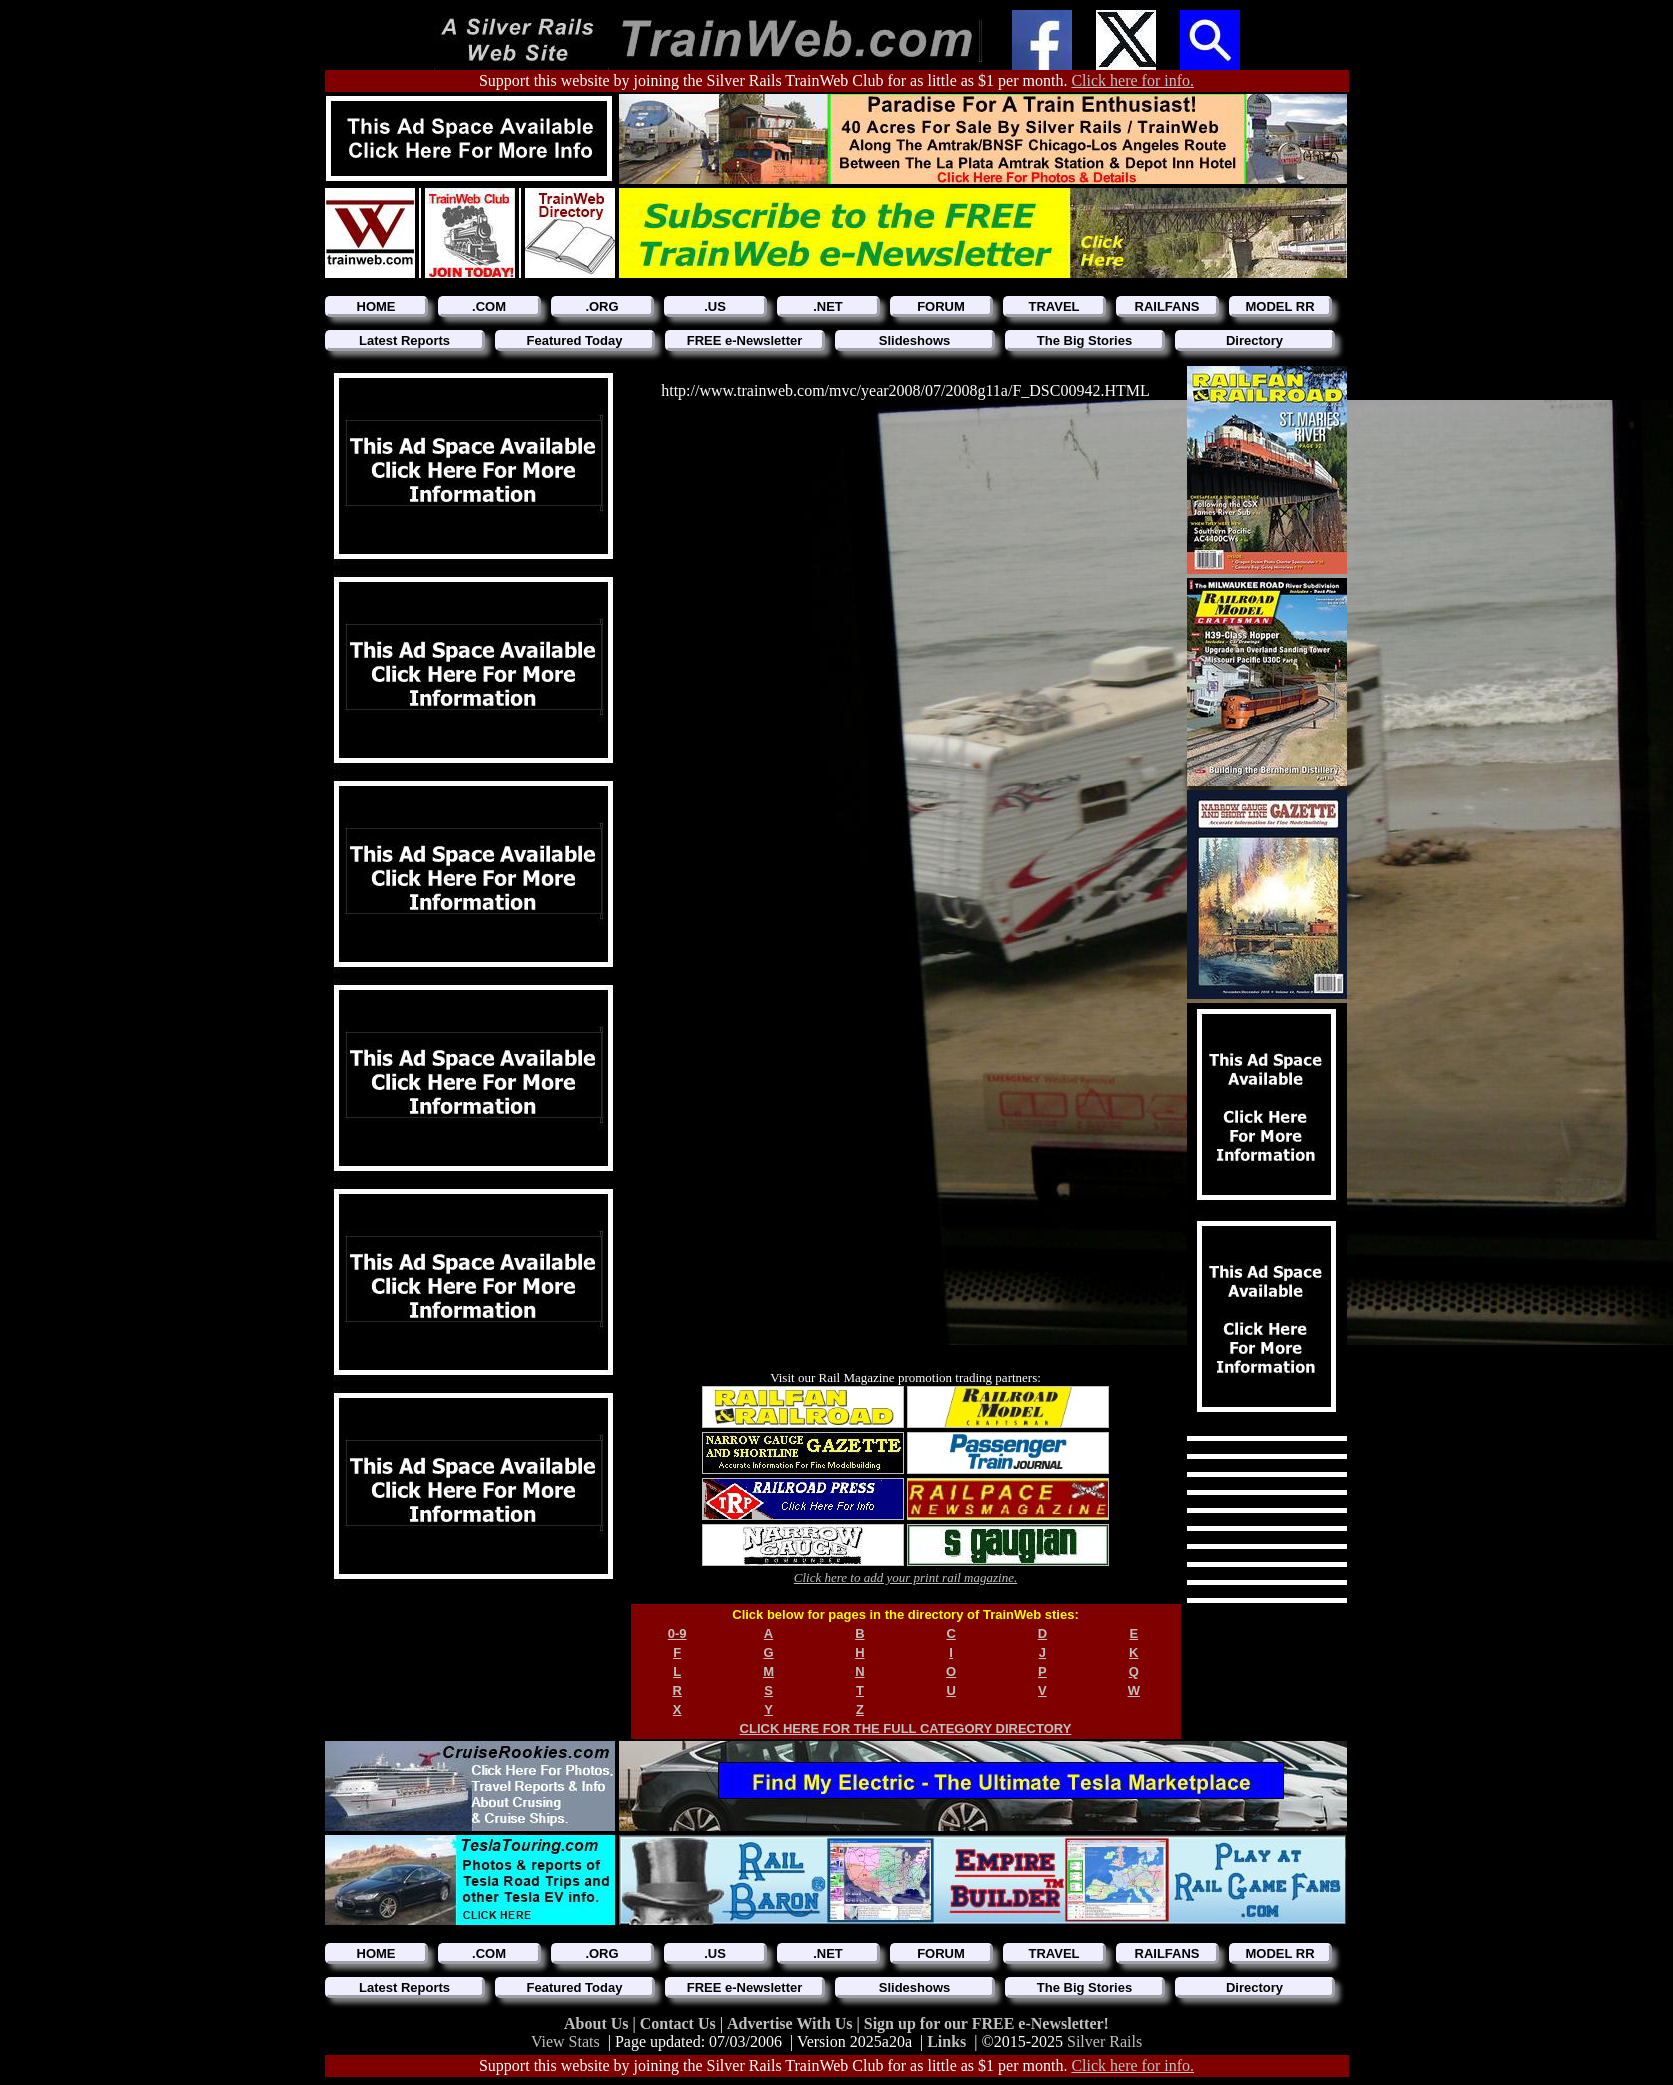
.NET (828, 306)
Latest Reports (404, 340)
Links (946, 2041)
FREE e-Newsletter (745, 340)
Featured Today (575, 340)
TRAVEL (1053, 306)
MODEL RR (1279, 306)
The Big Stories (1084, 340)
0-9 (677, 1633)
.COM (489, 306)
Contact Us (680, 2023)
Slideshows (915, 340)
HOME (376, 306)
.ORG (601, 306)
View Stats (565, 2041)
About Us (598, 2023)
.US (715, 306)
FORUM (941, 306)
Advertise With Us (792, 2023)
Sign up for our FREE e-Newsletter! (986, 2023)
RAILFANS (1167, 306)
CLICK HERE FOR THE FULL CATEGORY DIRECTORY (906, 1728)
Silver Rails (1104, 2041)
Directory (1254, 340)
